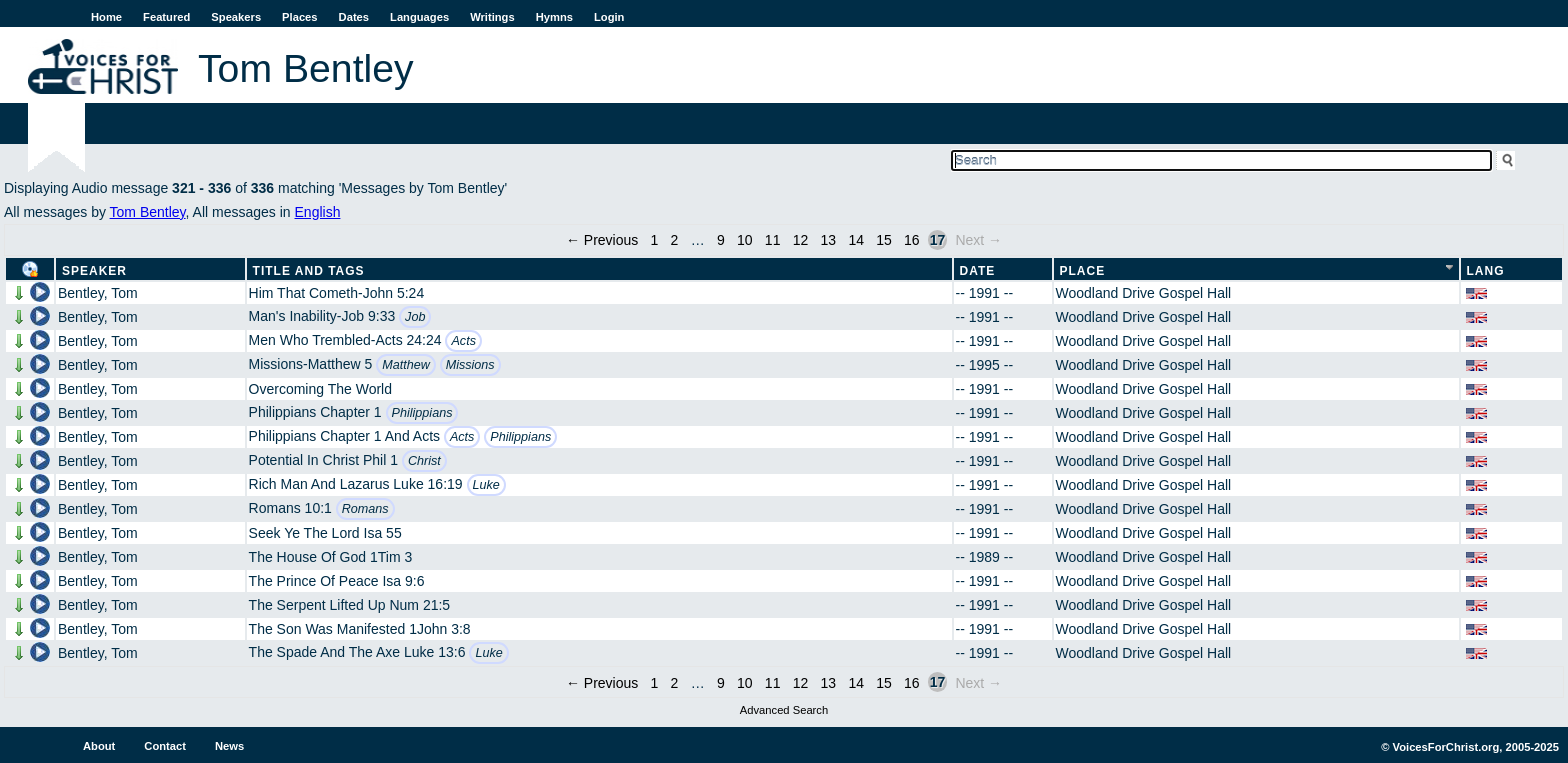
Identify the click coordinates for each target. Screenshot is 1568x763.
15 (884, 240)
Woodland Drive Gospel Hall (1144, 293)
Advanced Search (784, 710)
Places (299, 17)
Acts (463, 341)
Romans (365, 509)
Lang (1486, 271)
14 (856, 240)
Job (415, 317)
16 (912, 240)
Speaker (94, 271)
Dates (354, 17)
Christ (424, 461)
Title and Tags (309, 271)
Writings (492, 17)
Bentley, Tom (98, 293)
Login (609, 17)
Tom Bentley (148, 212)
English (318, 212)
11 (773, 240)
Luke (486, 485)
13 (829, 240)
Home (106, 17)
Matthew (406, 365)
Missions (470, 365)
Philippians (422, 413)
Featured (166, 17)
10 (745, 240)
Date (978, 271)
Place (1083, 271)
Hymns (554, 17)
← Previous (602, 240)
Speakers (236, 17)
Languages (419, 17)
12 (801, 240)
